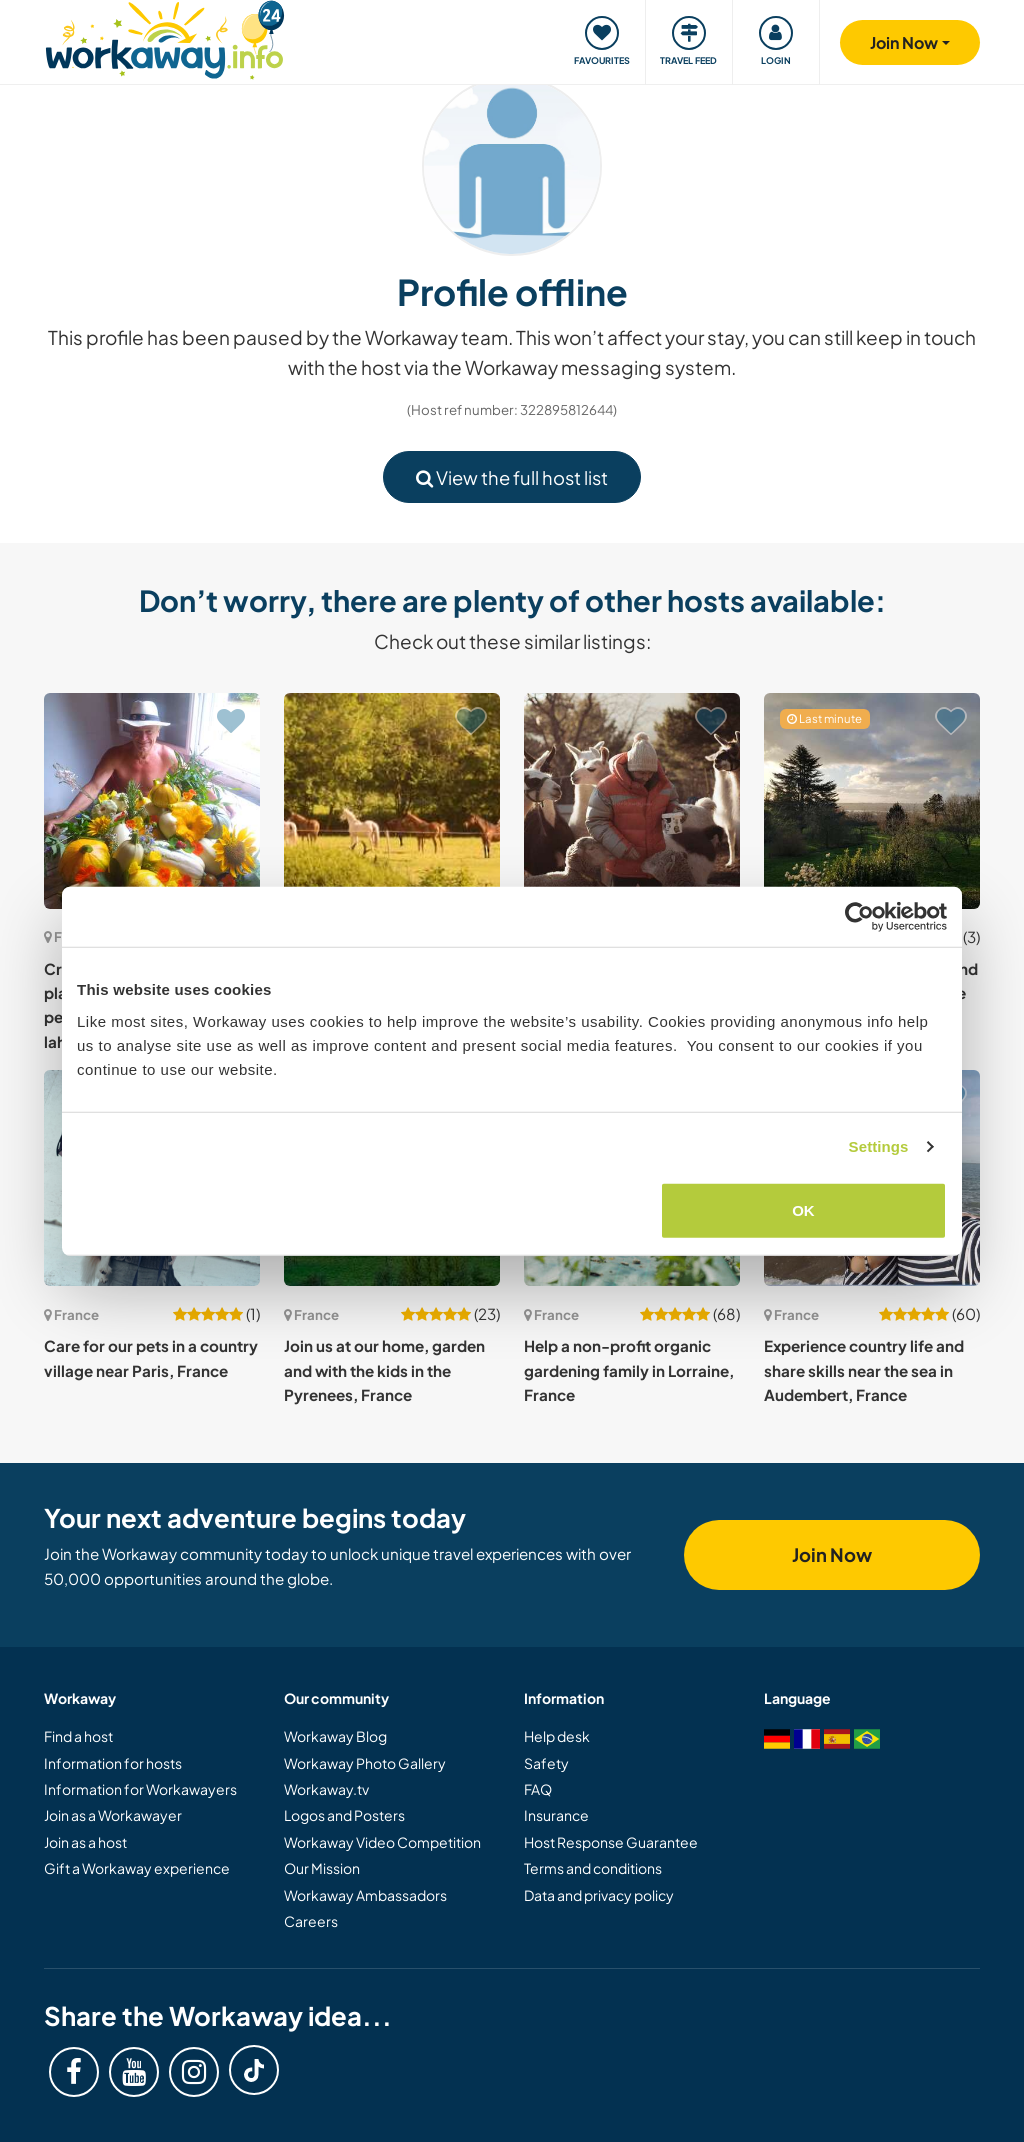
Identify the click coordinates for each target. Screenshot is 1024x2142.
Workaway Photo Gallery (365, 1763)
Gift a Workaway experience (137, 1868)
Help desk (557, 1736)
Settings (879, 1146)
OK (803, 1209)
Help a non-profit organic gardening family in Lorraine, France (629, 1370)
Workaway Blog (335, 1736)
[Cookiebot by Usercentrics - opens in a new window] (859, 917)
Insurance (556, 1815)
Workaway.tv (326, 1789)
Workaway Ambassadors (365, 1895)
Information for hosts (113, 1763)
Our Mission (322, 1868)
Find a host (78, 1736)
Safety (546, 1763)
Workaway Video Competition (382, 1842)
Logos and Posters (344, 1815)
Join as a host (85, 1842)
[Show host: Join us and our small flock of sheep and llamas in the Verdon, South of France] (632, 801)
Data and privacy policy (599, 1895)
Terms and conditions (593, 1868)
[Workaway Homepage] (164, 37)
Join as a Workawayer (113, 1815)
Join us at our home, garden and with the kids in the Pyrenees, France (384, 1370)
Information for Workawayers (140, 1789)
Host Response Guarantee (611, 1842)
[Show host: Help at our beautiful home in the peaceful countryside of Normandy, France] (392, 801)
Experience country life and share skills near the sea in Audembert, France (864, 1370)
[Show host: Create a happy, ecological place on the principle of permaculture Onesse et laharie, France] (152, 801)
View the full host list (512, 477)
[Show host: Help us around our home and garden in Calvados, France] (872, 801)
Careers (311, 1921)
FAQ (538, 1789)
